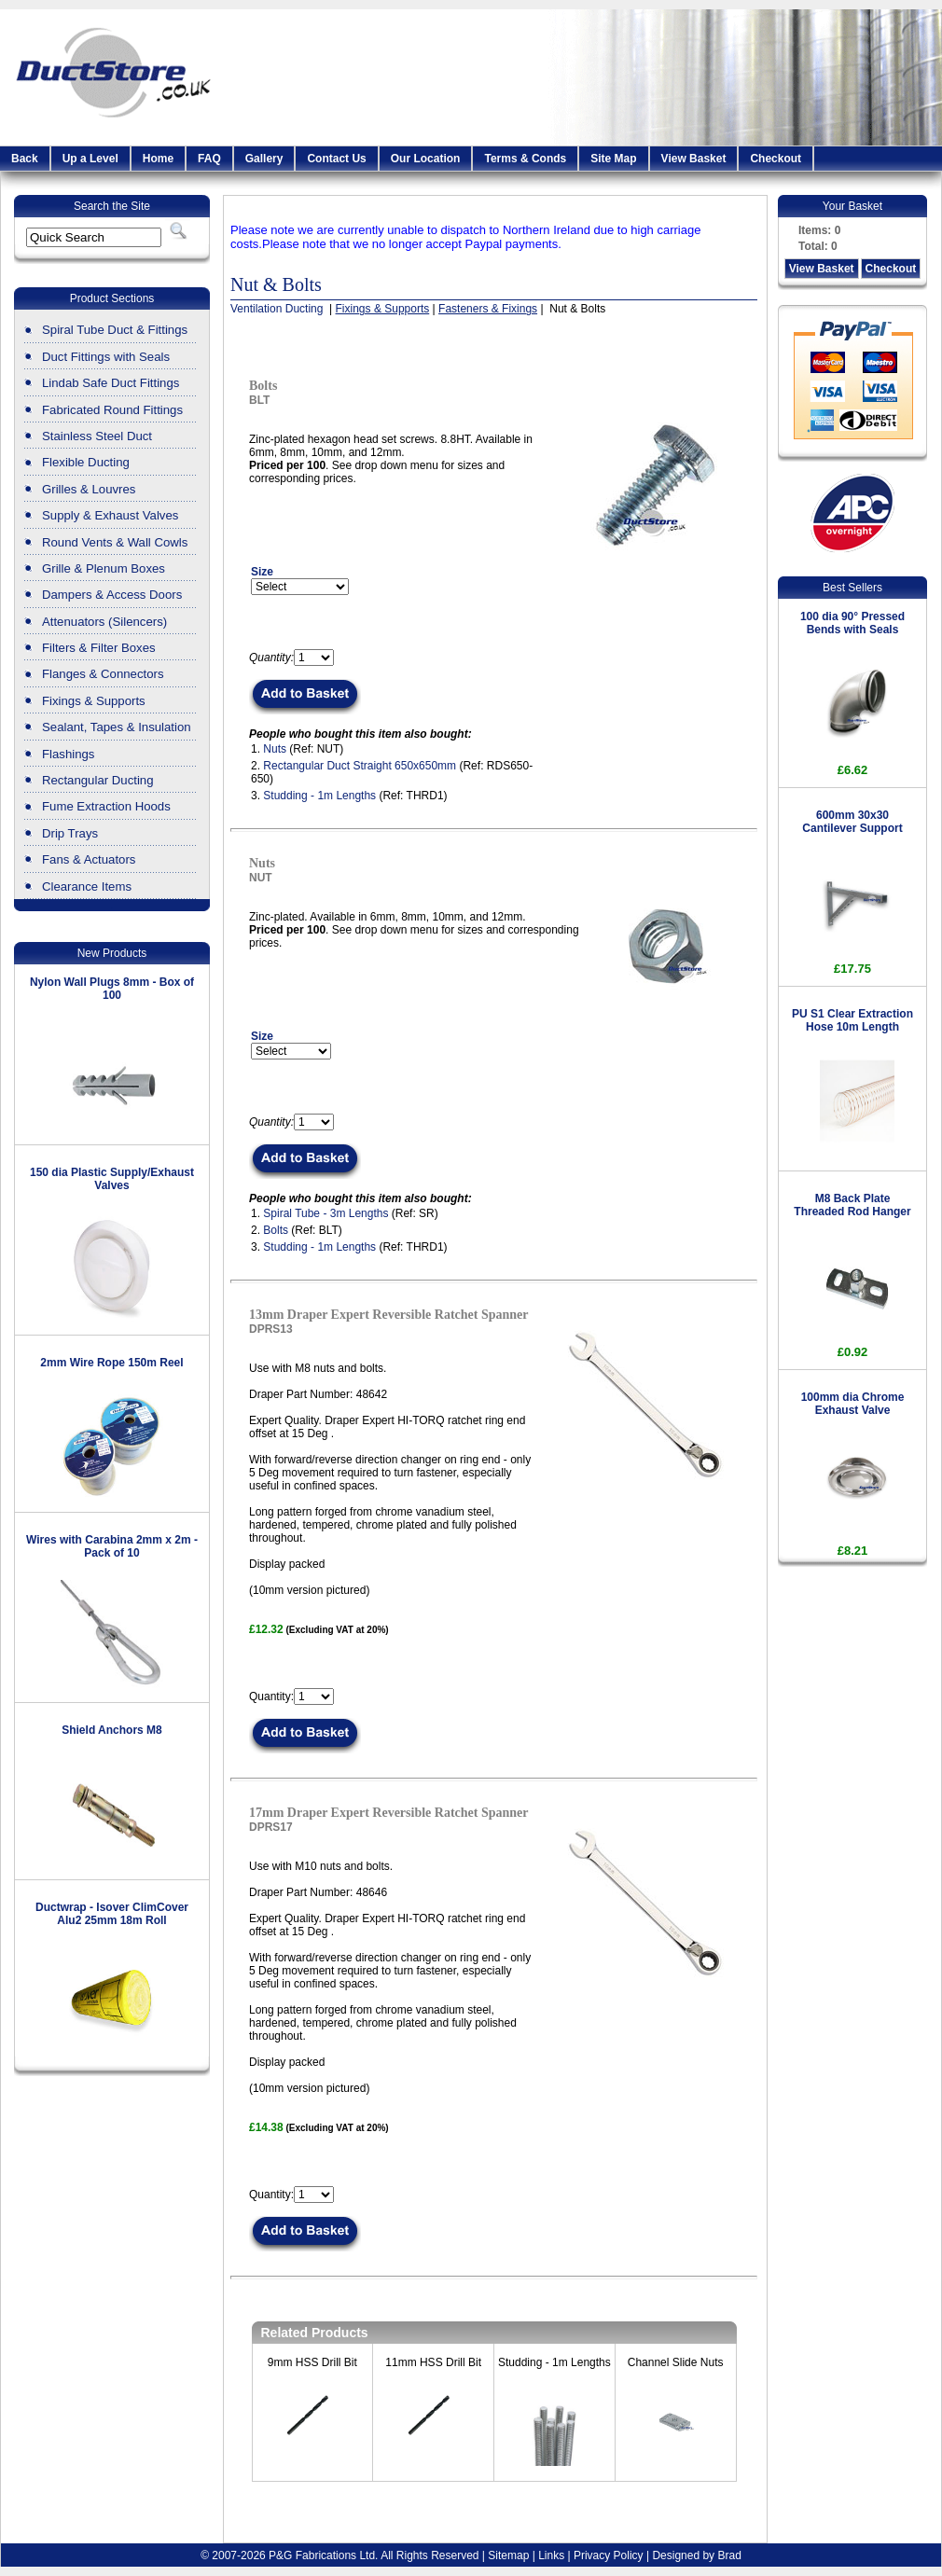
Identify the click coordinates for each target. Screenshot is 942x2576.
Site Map (613, 158)
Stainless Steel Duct (97, 436)
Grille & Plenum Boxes (103, 568)
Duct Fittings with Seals (106, 357)
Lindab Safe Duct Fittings (110, 383)
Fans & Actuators (88, 859)
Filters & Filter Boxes (99, 648)
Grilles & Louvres (88, 489)
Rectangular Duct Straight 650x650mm (359, 765)
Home (158, 158)
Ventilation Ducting (278, 308)
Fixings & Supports (93, 701)
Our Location (426, 158)
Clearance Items (87, 886)
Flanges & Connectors (102, 674)
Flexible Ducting (86, 462)
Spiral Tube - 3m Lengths (325, 1213)
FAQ (209, 158)
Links (551, 2555)
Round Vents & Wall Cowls (114, 542)
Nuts (274, 748)
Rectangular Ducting (98, 780)
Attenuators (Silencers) (104, 622)
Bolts (275, 1230)
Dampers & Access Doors (112, 595)
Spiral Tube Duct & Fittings (114, 330)
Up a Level (90, 158)
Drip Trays (70, 833)
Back (24, 158)
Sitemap (508, 2555)
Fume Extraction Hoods (106, 806)
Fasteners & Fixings (487, 308)
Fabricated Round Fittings (112, 410)
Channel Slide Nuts (676, 2362)
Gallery (264, 158)
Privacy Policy (609, 2555)
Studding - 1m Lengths (319, 795)
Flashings (68, 754)
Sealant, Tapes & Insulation (116, 727)
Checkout (775, 158)
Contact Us (336, 158)
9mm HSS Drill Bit (312, 2362)
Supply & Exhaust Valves (110, 515)
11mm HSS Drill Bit (433, 2362)
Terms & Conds (525, 158)
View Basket (694, 158)
